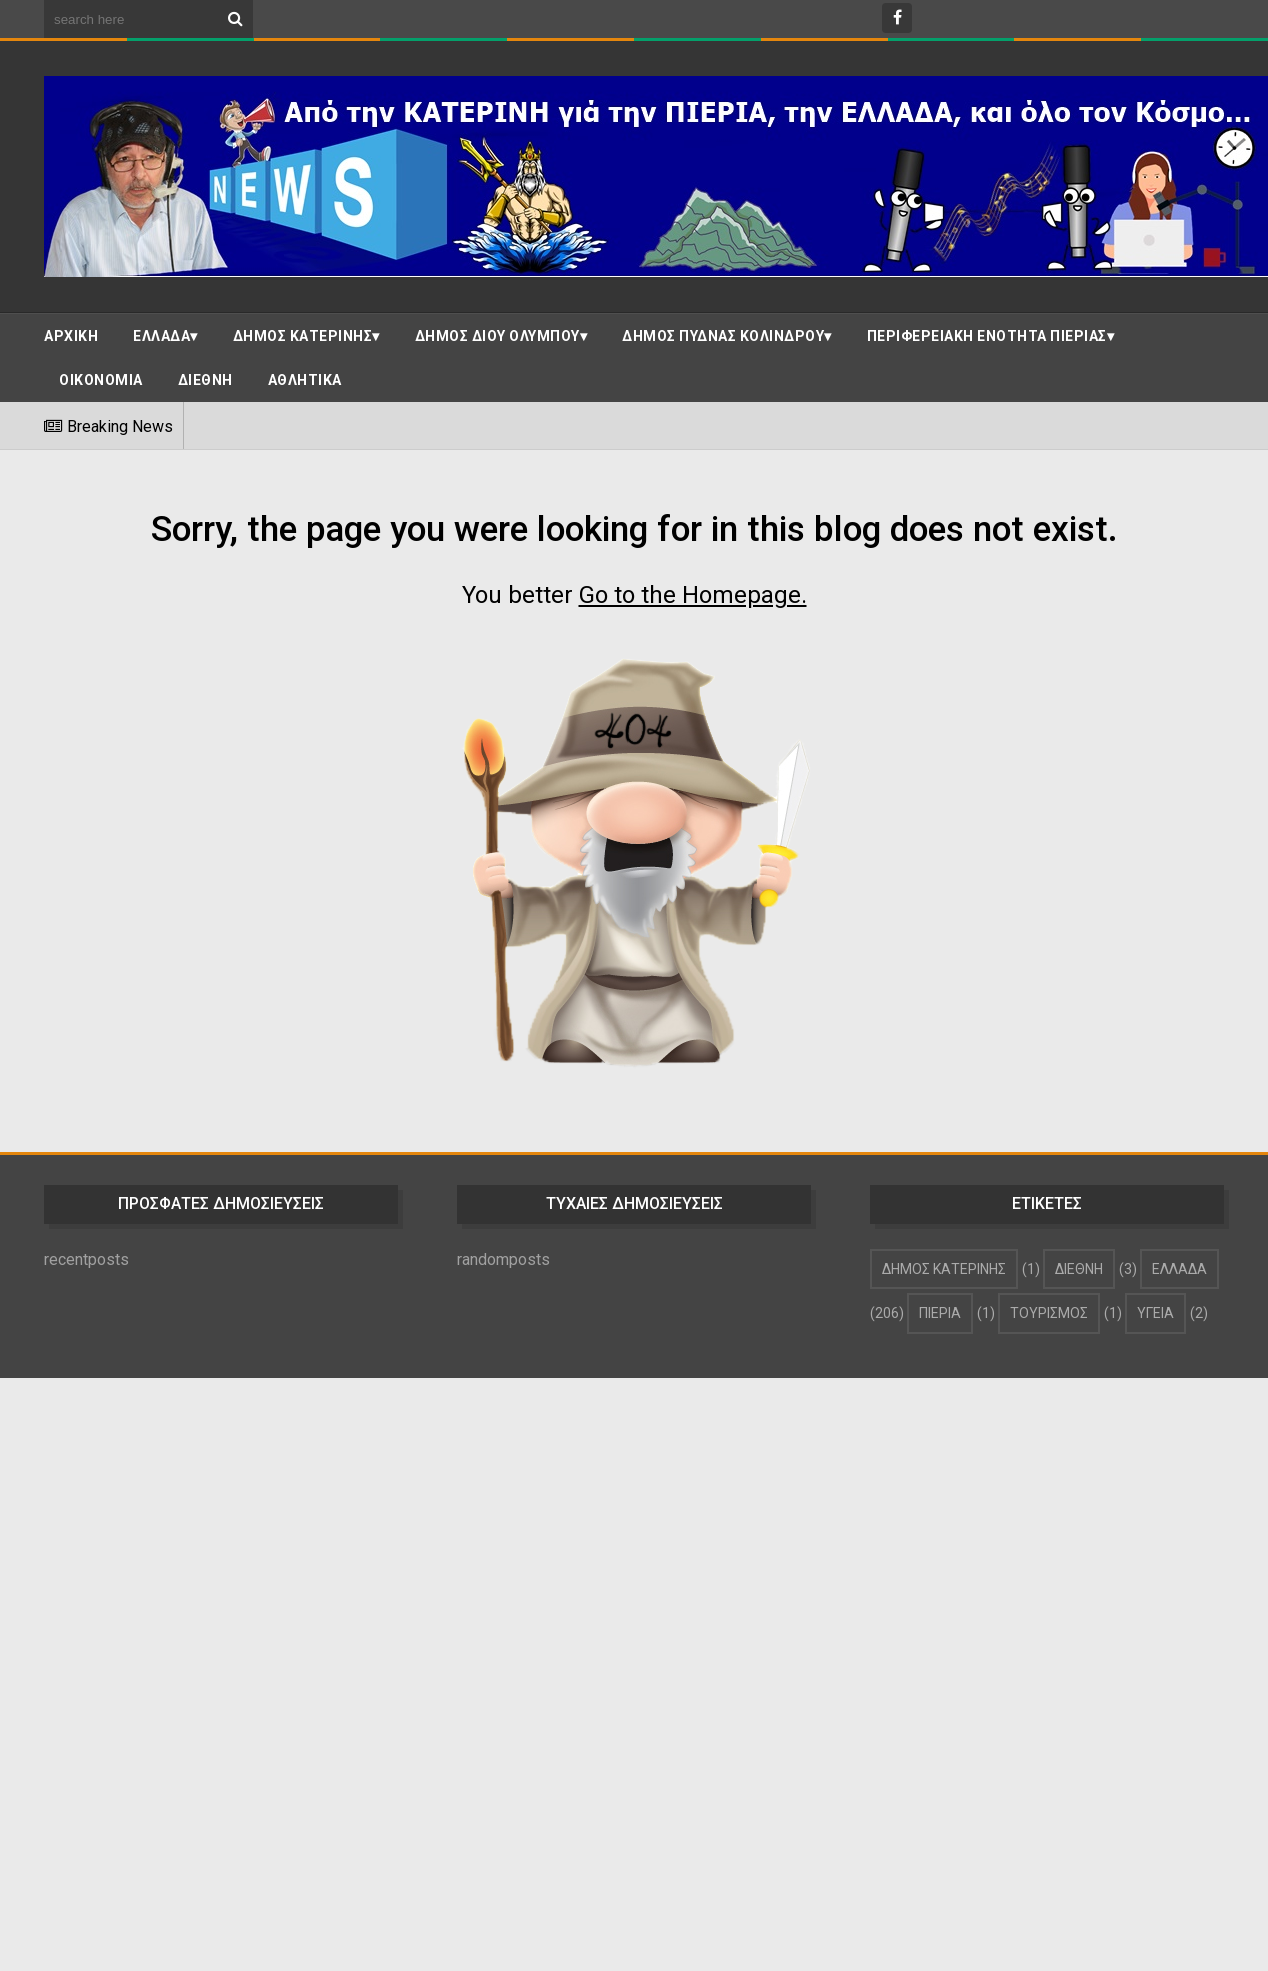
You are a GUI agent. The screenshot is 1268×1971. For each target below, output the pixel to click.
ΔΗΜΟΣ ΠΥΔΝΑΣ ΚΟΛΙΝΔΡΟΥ (723, 336)
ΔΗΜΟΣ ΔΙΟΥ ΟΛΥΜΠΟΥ (497, 336)
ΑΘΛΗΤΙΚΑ (305, 380)
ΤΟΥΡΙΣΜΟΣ (1049, 1313)
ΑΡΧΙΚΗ (71, 336)
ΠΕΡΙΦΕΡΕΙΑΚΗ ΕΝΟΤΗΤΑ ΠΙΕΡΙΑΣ (987, 336)
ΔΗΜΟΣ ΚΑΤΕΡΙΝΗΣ (303, 336)
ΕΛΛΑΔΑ (161, 336)
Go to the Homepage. (693, 595)
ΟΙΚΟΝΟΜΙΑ (101, 380)
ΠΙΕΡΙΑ (940, 1313)
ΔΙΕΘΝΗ (205, 380)
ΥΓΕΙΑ (1155, 1313)
